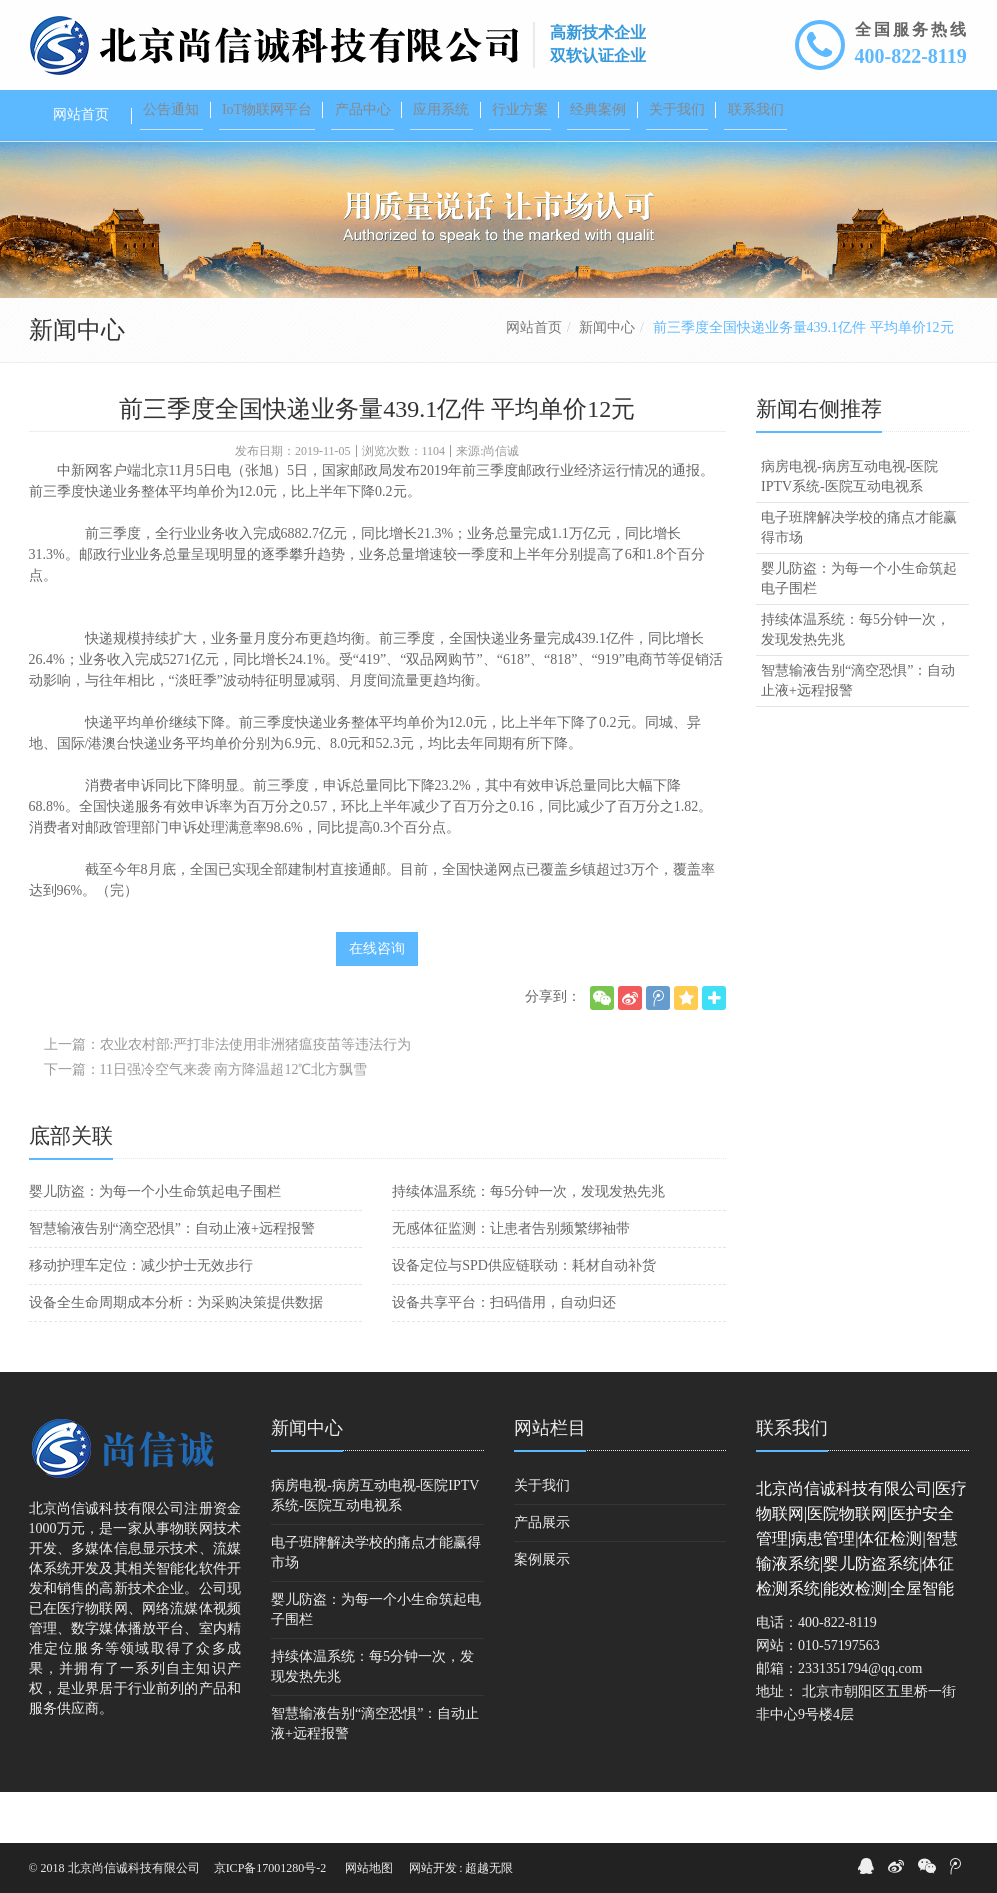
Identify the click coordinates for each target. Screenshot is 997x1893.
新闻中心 (607, 378)
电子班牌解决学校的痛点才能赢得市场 (859, 578)
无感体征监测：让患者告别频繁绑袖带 (511, 1279)
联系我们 (792, 1479)
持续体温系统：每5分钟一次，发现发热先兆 (528, 1242)
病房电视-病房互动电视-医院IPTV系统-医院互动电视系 (849, 527)
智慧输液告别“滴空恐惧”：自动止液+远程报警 (172, 1279)
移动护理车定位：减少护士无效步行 (141, 1316)
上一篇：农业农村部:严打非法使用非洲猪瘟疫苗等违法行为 (228, 1095)
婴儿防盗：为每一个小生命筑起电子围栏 (155, 1242)
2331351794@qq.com (860, 1719)
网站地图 (369, 1868)
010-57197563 (839, 1696)
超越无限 (489, 1868)
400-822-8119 (911, 56)
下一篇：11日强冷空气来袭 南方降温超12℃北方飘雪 (206, 1120)
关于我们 (542, 1536)
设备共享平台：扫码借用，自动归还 (504, 1353)
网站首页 (534, 378)
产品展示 (542, 1573)
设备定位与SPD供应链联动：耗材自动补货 (524, 1316)
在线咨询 (377, 999)
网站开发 (433, 1868)
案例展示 (542, 1610)
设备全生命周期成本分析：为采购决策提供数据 (176, 1353)
